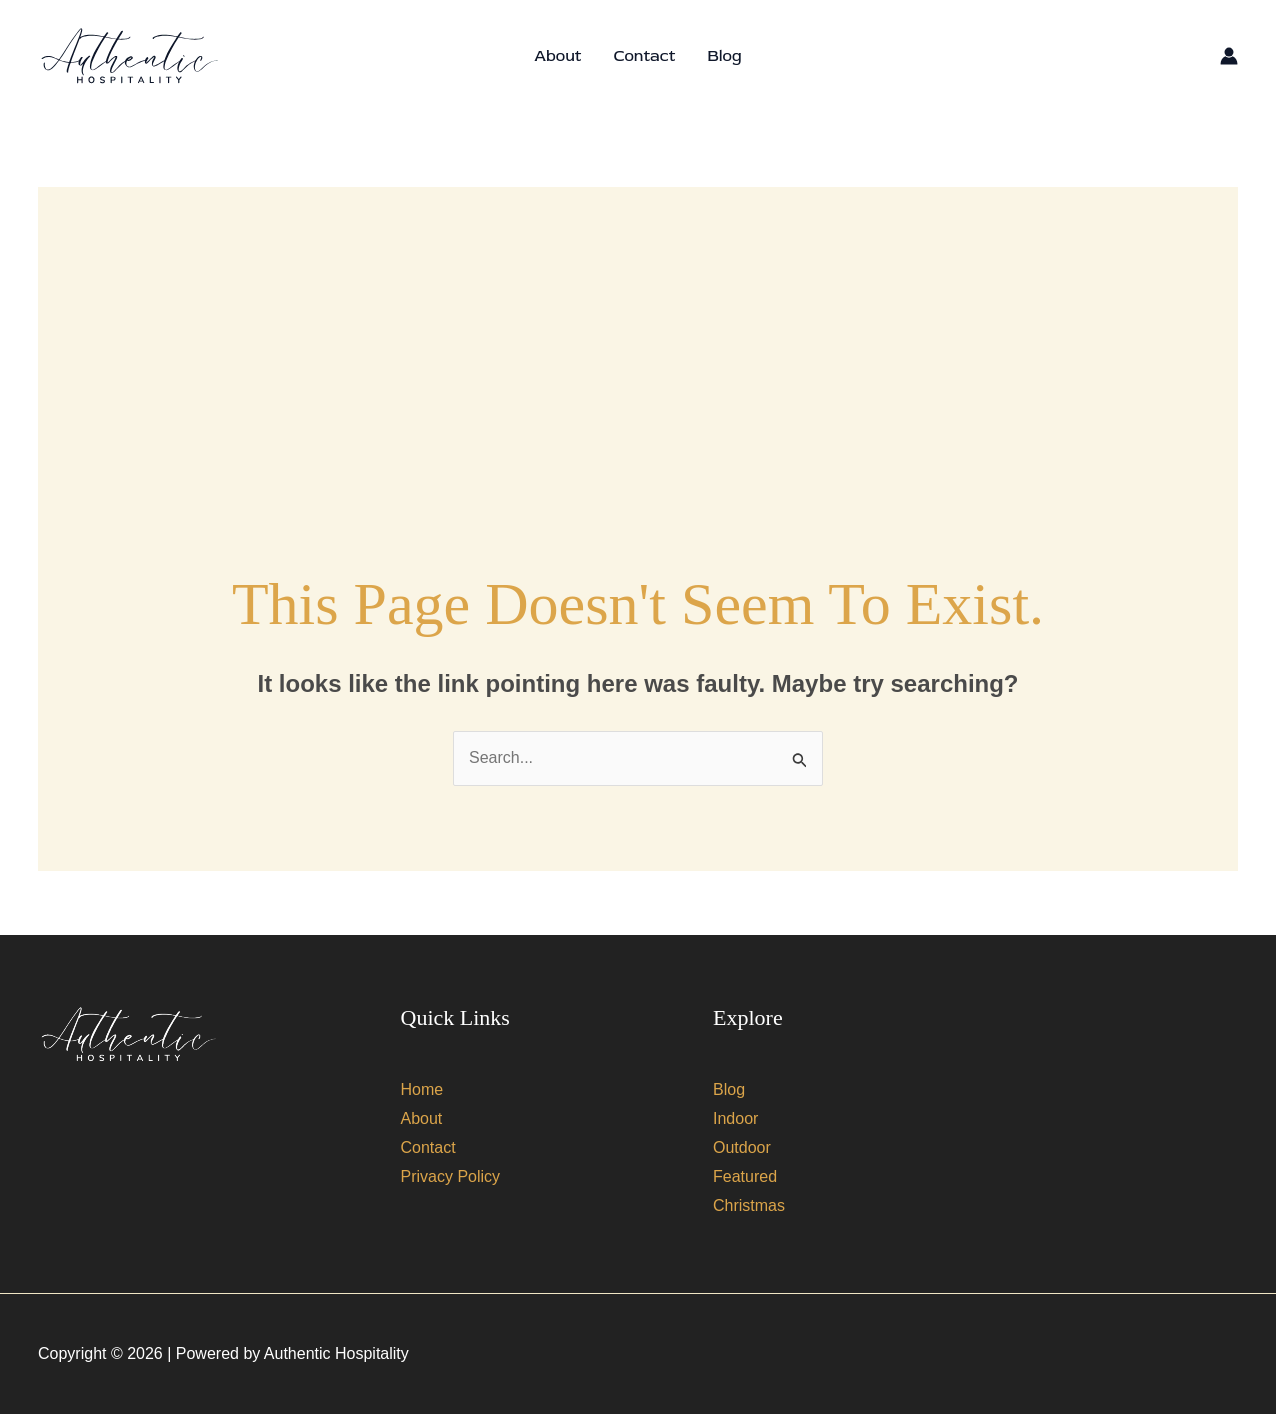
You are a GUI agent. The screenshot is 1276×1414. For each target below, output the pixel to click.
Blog (724, 56)
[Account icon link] (1229, 56)
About (557, 56)
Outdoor (742, 1147)
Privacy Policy (451, 1176)
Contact (644, 56)
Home (422, 1089)
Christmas (749, 1205)
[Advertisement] (638, 327)
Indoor (735, 1118)
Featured (745, 1176)
